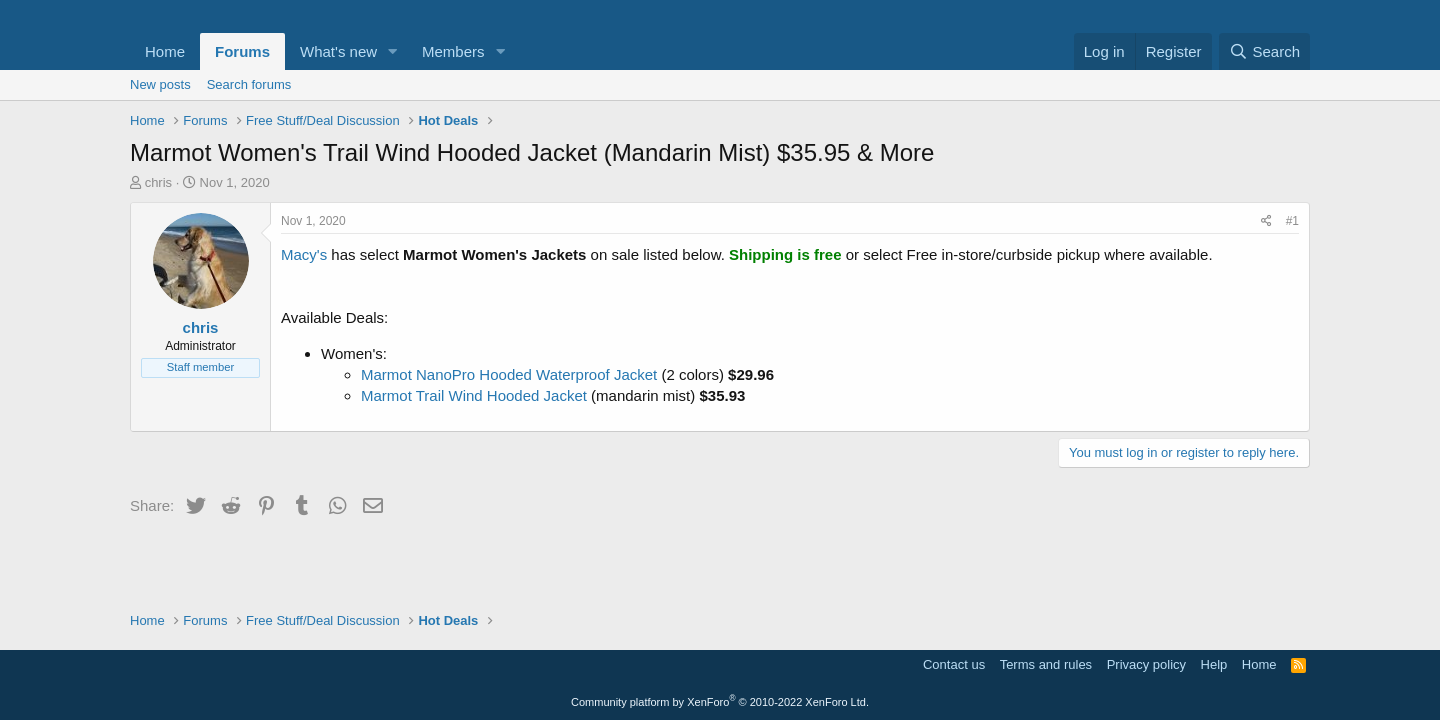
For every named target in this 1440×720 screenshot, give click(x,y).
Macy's (304, 254)
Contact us (954, 664)
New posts (160, 84)
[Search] (1264, 51)
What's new (338, 51)
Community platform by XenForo (720, 702)
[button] (393, 51)
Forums (242, 51)
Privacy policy (1146, 664)
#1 (1292, 221)
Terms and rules (1046, 664)
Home (165, 51)
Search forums (249, 84)
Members (453, 51)
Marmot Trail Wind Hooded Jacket (474, 395)
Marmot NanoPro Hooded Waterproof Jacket (509, 374)
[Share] (1266, 221)
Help (1214, 664)
